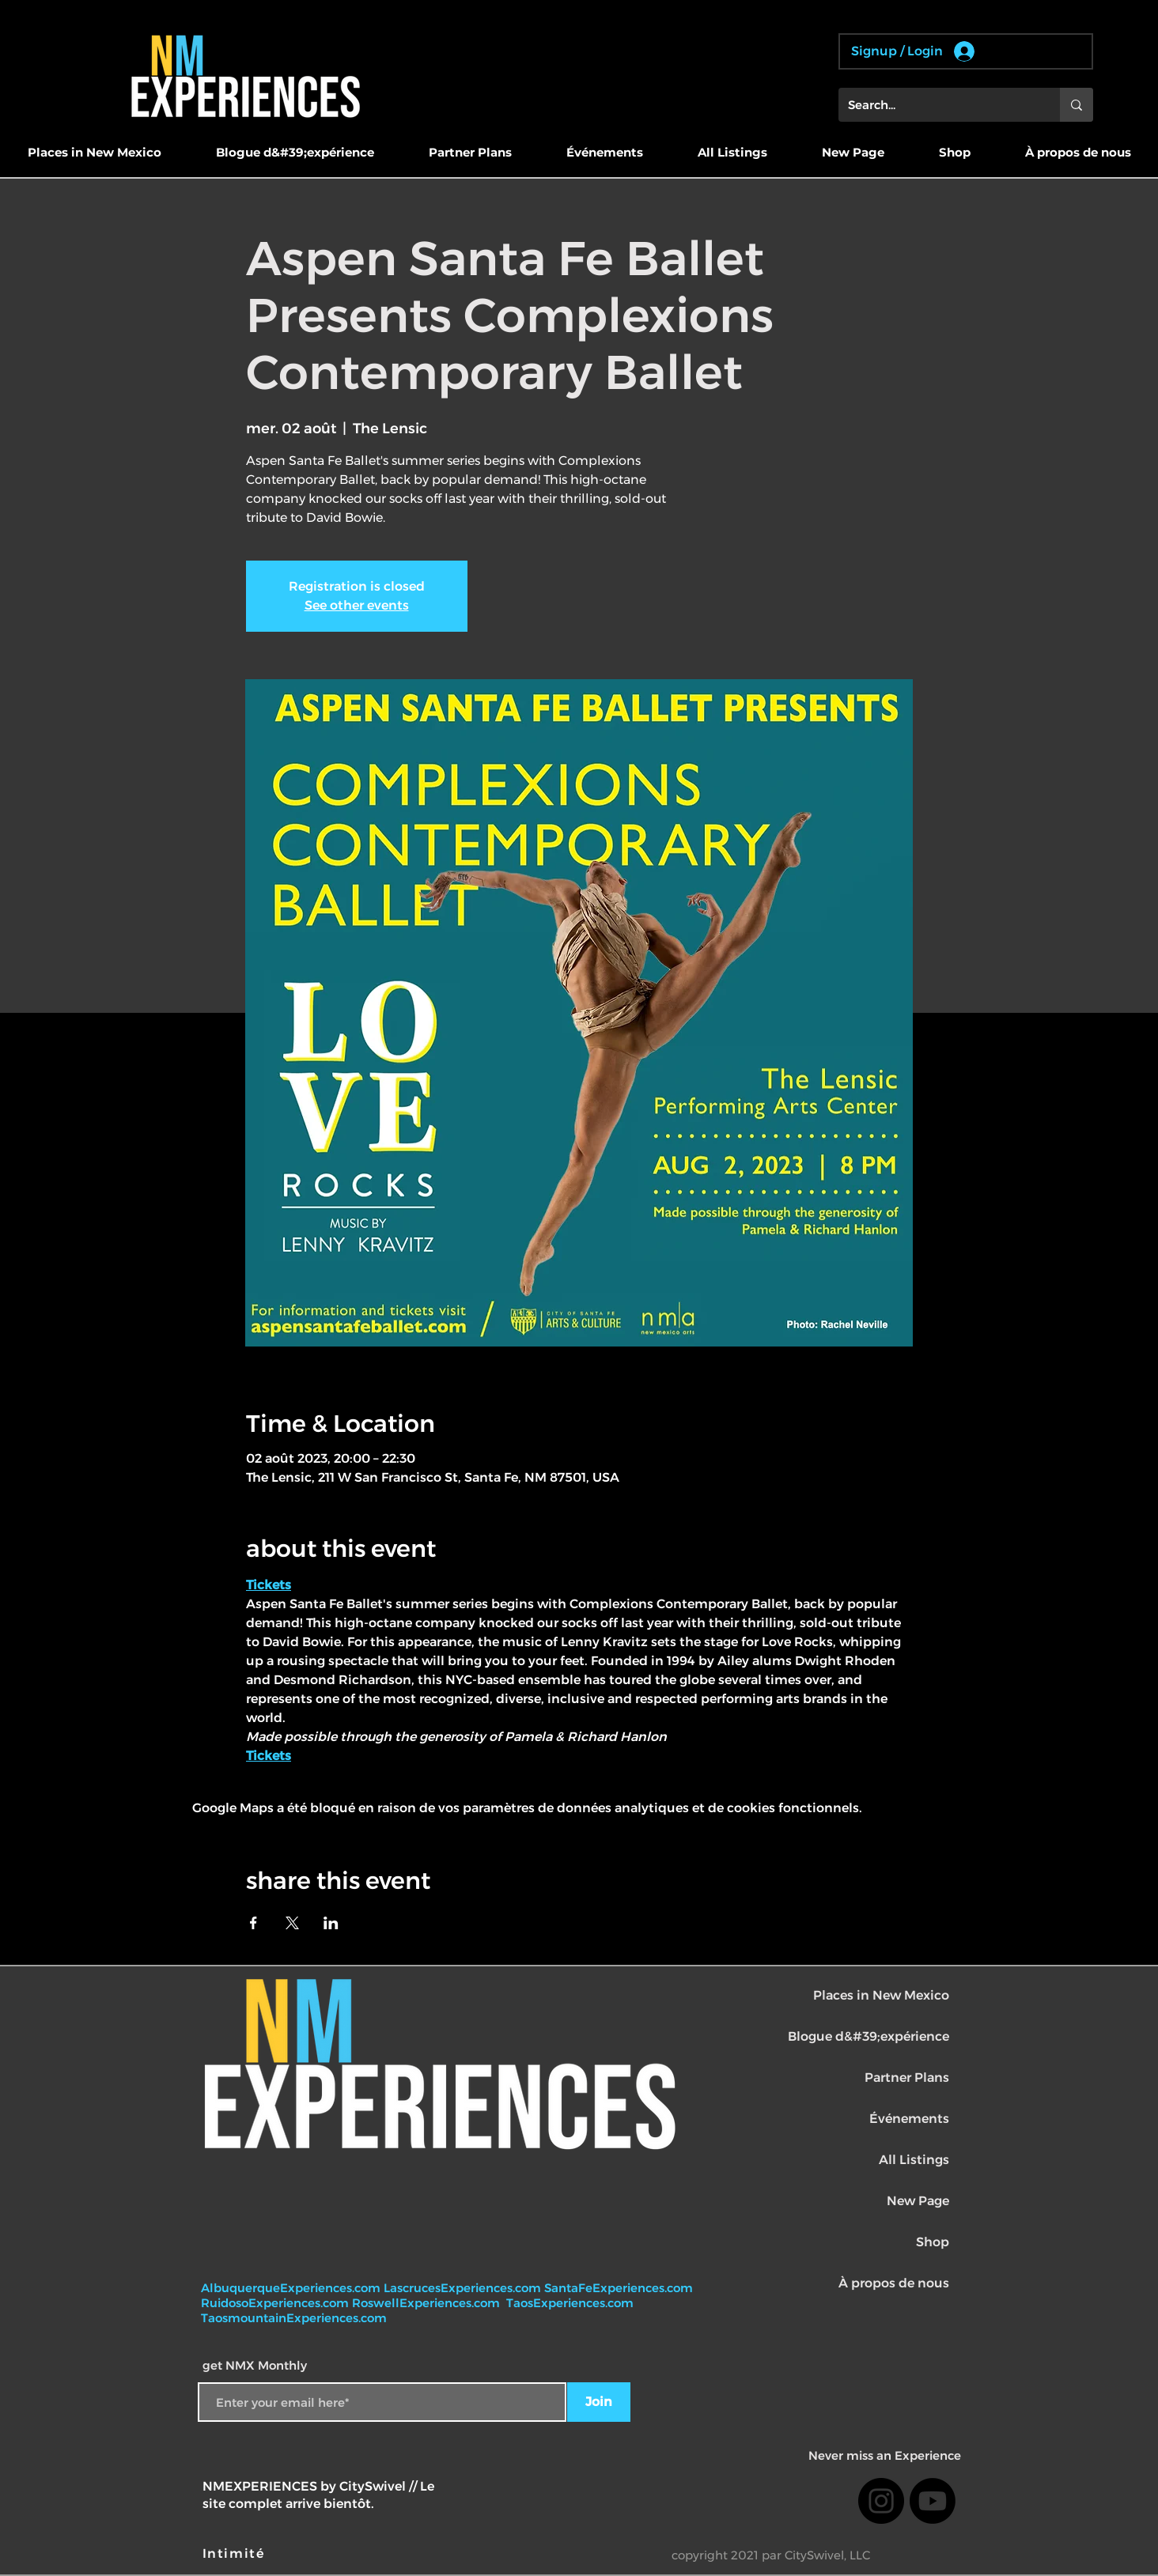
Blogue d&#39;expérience (868, 2036)
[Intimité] (235, 2554)
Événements (909, 2118)
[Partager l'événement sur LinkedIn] (331, 1923)
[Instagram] (881, 2501)
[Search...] (937, 105)
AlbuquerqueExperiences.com (292, 2287)
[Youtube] (933, 2501)
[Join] (598, 2402)
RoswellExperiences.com (427, 2302)
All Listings (914, 2159)
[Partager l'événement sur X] (292, 1923)
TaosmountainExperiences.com (294, 2317)
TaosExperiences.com (571, 2302)
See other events (357, 605)
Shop (932, 2241)
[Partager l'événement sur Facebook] (253, 1923)
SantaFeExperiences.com (618, 2287)
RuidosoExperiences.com (275, 2302)
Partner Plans (907, 2077)
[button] (94, 152)
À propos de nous (893, 2283)
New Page (918, 2200)
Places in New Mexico (881, 1995)
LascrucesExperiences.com (464, 2287)
